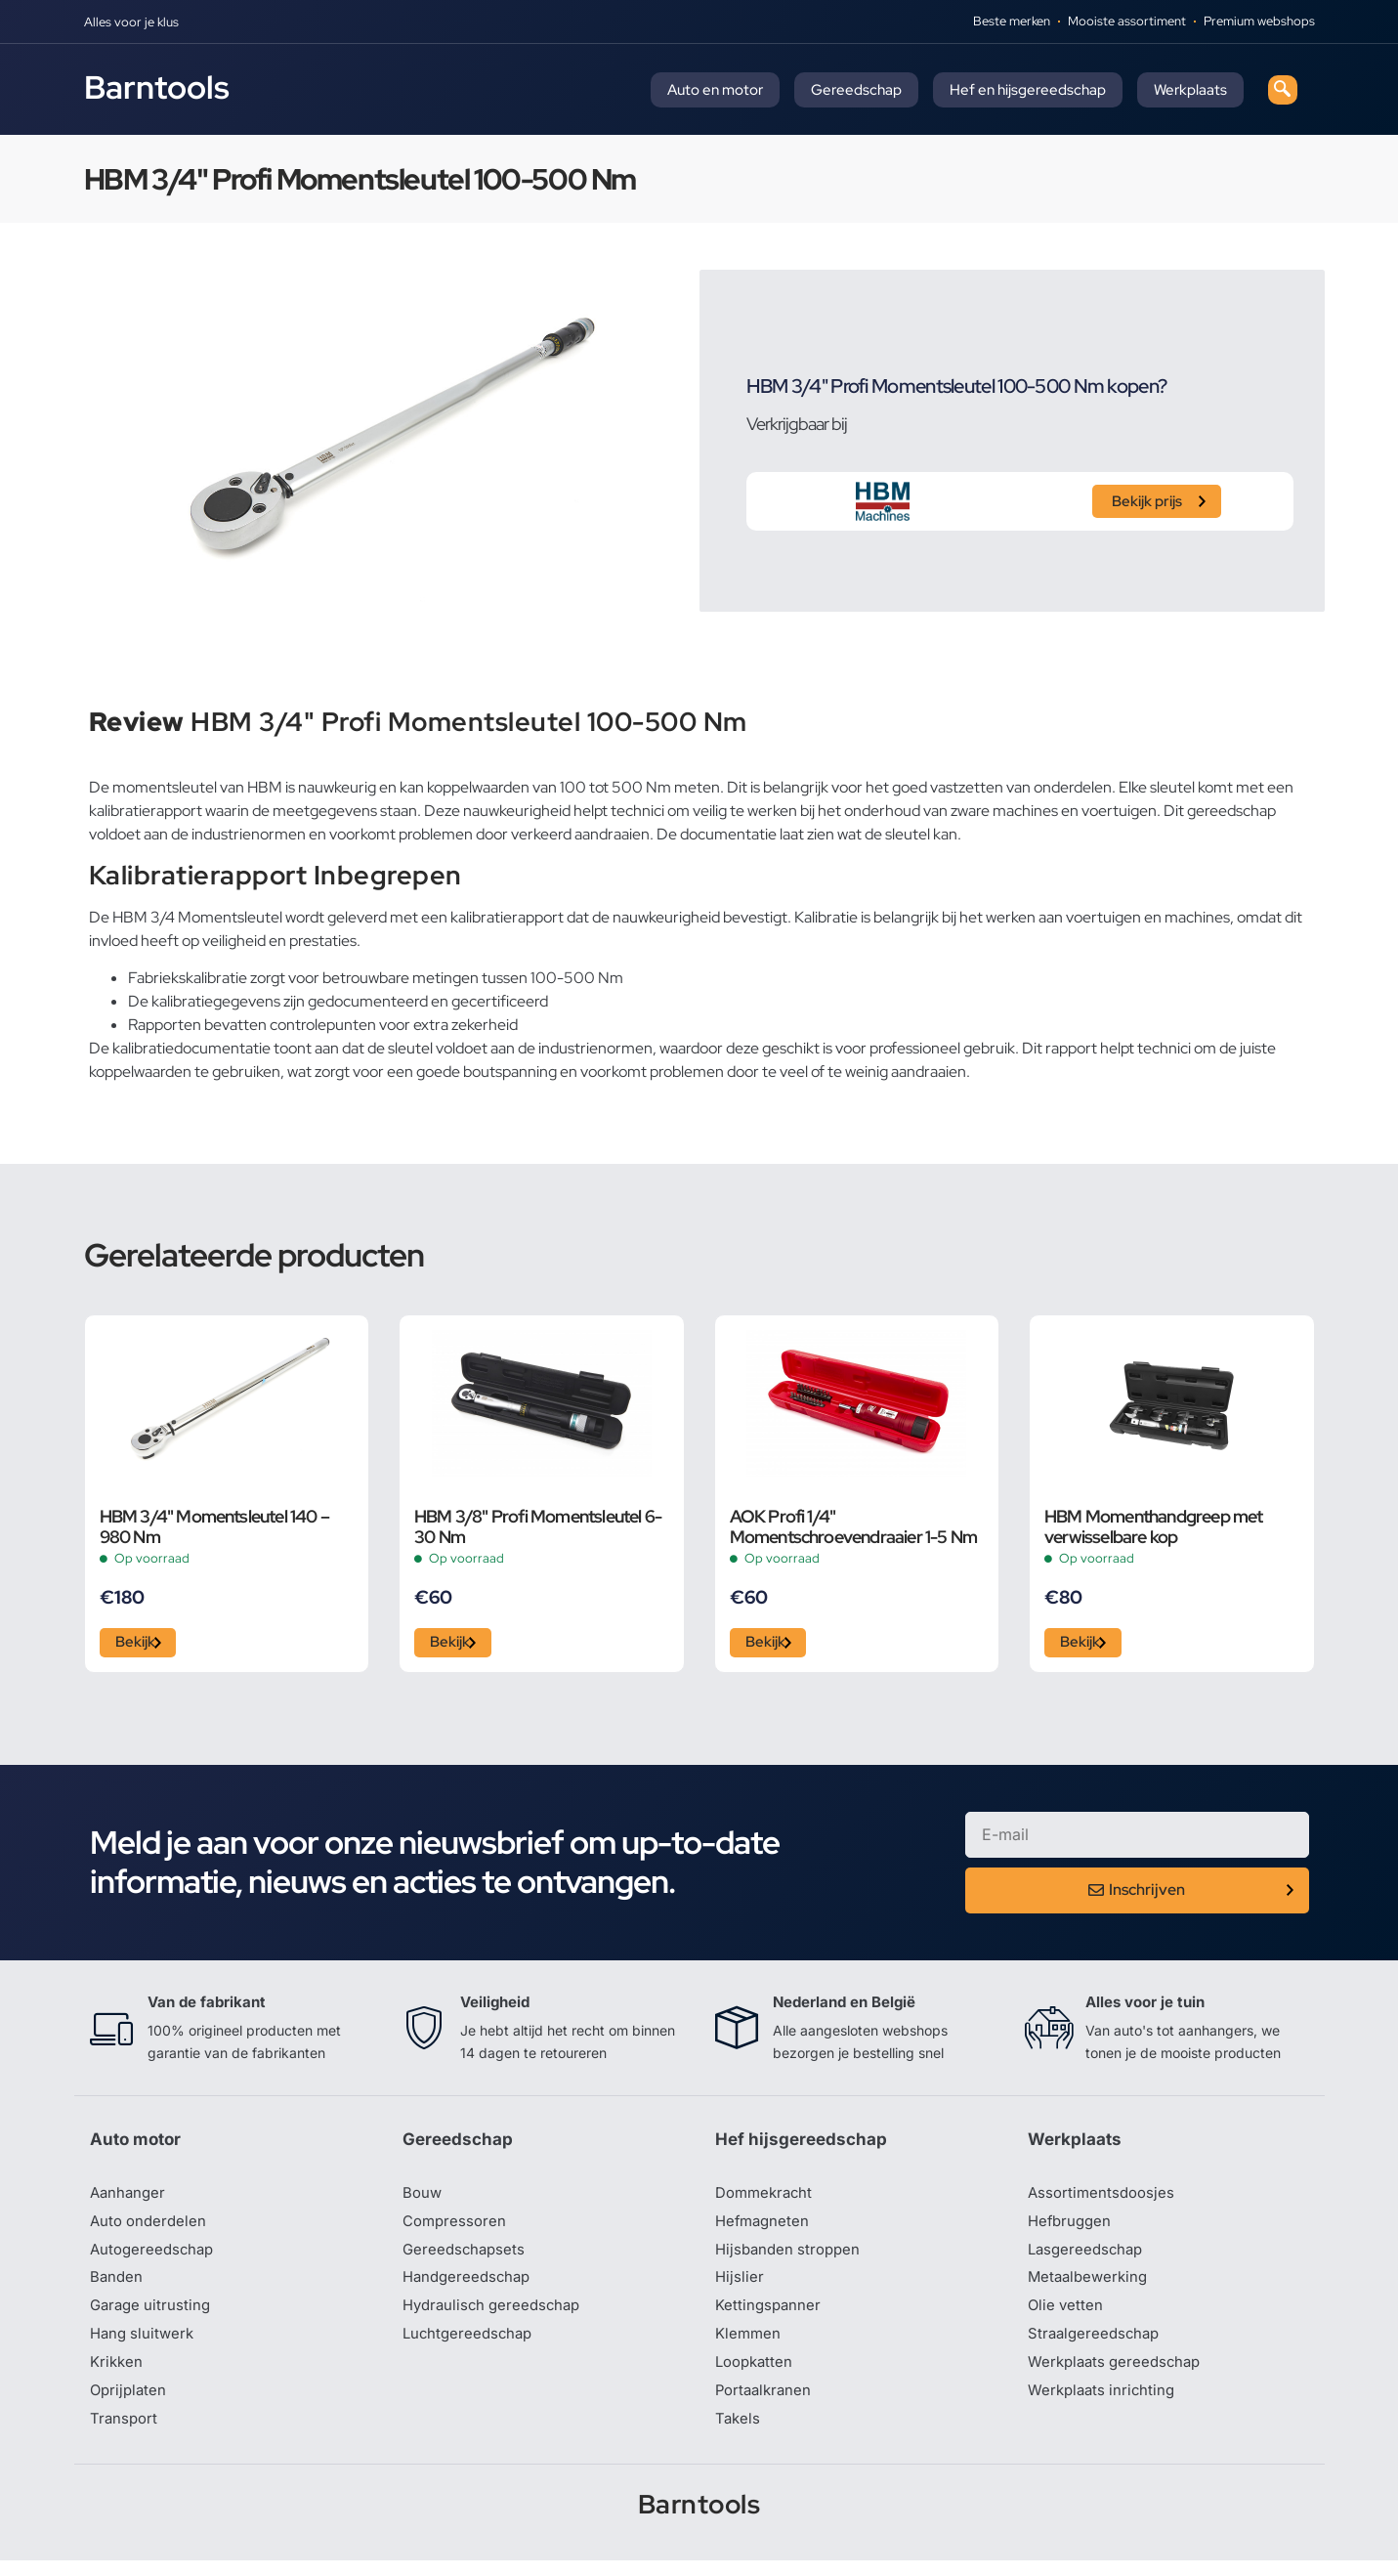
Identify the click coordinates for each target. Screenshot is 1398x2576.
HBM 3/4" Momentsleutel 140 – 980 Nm (215, 1526)
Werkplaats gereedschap (1119, 2374)
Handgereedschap (469, 2287)
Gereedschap (856, 90)
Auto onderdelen (151, 2228)
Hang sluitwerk (144, 2345)
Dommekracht (767, 2199)
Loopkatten (756, 2374)
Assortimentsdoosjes (1104, 2199)
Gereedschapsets (466, 2257)
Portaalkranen (766, 2404)
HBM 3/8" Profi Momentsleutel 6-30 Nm (537, 1526)
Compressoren (456, 2228)
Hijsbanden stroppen (791, 2257)
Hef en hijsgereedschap (1028, 90)
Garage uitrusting (153, 2316)
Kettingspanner (770, 2316)
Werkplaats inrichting (1105, 2404)
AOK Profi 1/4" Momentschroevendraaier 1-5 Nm (854, 1526)
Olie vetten (1067, 2316)
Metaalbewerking (1091, 2287)
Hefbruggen (1072, 2228)
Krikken (118, 2374)
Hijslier (740, 2287)
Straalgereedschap (1096, 2345)
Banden (117, 2287)
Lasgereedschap (1088, 2257)
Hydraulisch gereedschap (496, 2316)
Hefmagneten (764, 2228)
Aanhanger (129, 2199)
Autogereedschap (155, 2257)
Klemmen (749, 2345)
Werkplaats (1190, 90)
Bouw (423, 2199)
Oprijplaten (130, 2404)
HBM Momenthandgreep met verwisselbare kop (1153, 1526)
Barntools (157, 87)
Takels (738, 2433)
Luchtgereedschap (470, 2345)
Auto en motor (715, 90)
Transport (125, 2433)
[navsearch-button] (1282, 90)
